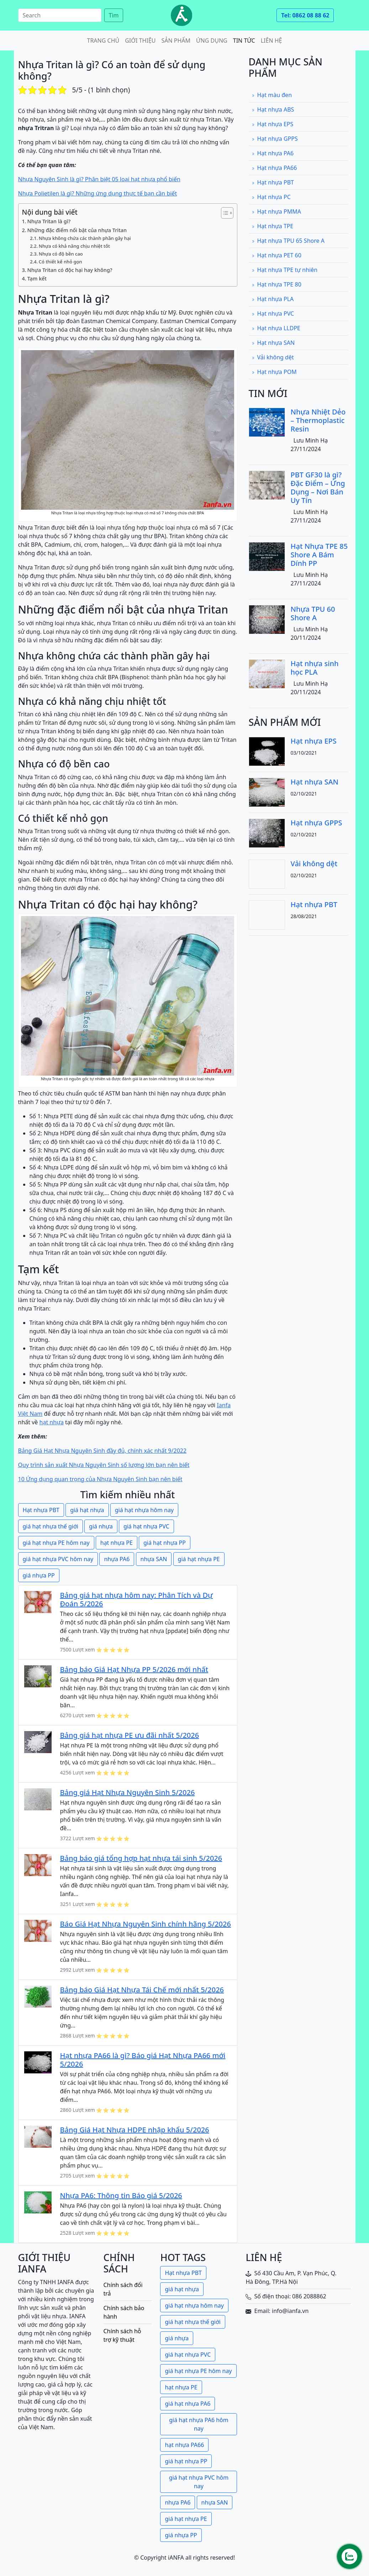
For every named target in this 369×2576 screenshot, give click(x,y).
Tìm (114, 15)
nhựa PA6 (117, 1559)
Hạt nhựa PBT (41, 1510)
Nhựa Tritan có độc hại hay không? (69, 270)
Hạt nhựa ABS (273, 109)
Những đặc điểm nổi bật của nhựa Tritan (77, 230)
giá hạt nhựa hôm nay (144, 1510)
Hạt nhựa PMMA (276, 211)
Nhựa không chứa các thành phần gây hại (85, 238)
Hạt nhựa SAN (273, 343)
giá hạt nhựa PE (199, 1559)
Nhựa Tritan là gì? (49, 221)
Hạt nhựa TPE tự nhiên (285, 270)
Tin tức (244, 40)
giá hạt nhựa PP (164, 1543)
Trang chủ (103, 40)
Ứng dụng (211, 40)
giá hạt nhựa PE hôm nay (56, 1543)
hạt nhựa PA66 (184, 2445)
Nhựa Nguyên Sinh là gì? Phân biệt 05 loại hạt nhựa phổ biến (99, 179)
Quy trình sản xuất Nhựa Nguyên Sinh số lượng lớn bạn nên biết (104, 1465)
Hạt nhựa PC (271, 197)
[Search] (59, 15)
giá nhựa (101, 1526)
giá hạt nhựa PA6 (187, 2404)
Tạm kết (37, 278)
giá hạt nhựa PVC (146, 1526)
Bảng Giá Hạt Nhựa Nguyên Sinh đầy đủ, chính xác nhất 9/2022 (102, 1451)
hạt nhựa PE (116, 1543)
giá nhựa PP (39, 1575)
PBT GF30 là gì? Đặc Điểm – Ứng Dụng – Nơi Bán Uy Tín (318, 487)
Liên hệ (271, 40)
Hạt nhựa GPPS (275, 139)
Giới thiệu (140, 40)
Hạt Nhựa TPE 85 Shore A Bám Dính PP (319, 554)
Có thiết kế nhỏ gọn (60, 261)
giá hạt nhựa (87, 1510)
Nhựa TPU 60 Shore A (313, 613)
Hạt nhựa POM (274, 372)
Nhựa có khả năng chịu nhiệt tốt (74, 246)
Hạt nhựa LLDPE (276, 328)
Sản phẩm (176, 40)
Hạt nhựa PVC (273, 313)
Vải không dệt (273, 357)
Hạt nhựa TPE (273, 226)
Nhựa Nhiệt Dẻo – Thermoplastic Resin (318, 420)
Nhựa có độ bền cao (61, 254)
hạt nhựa (51, 1422)
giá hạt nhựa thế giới (50, 1526)
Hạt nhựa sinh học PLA (315, 668)
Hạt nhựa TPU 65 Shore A (288, 241)
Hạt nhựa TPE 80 (276, 284)
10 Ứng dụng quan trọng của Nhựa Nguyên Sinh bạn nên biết (100, 1479)
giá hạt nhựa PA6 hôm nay (198, 2424)
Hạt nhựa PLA (273, 299)
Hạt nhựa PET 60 (276, 255)
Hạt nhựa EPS (273, 124)
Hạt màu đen (272, 95)
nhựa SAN (154, 1559)
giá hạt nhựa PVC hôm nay (58, 1559)
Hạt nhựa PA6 (273, 153)
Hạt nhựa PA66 (274, 168)
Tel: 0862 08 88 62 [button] (305, 15)
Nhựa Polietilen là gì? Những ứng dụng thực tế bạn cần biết (97, 193)
